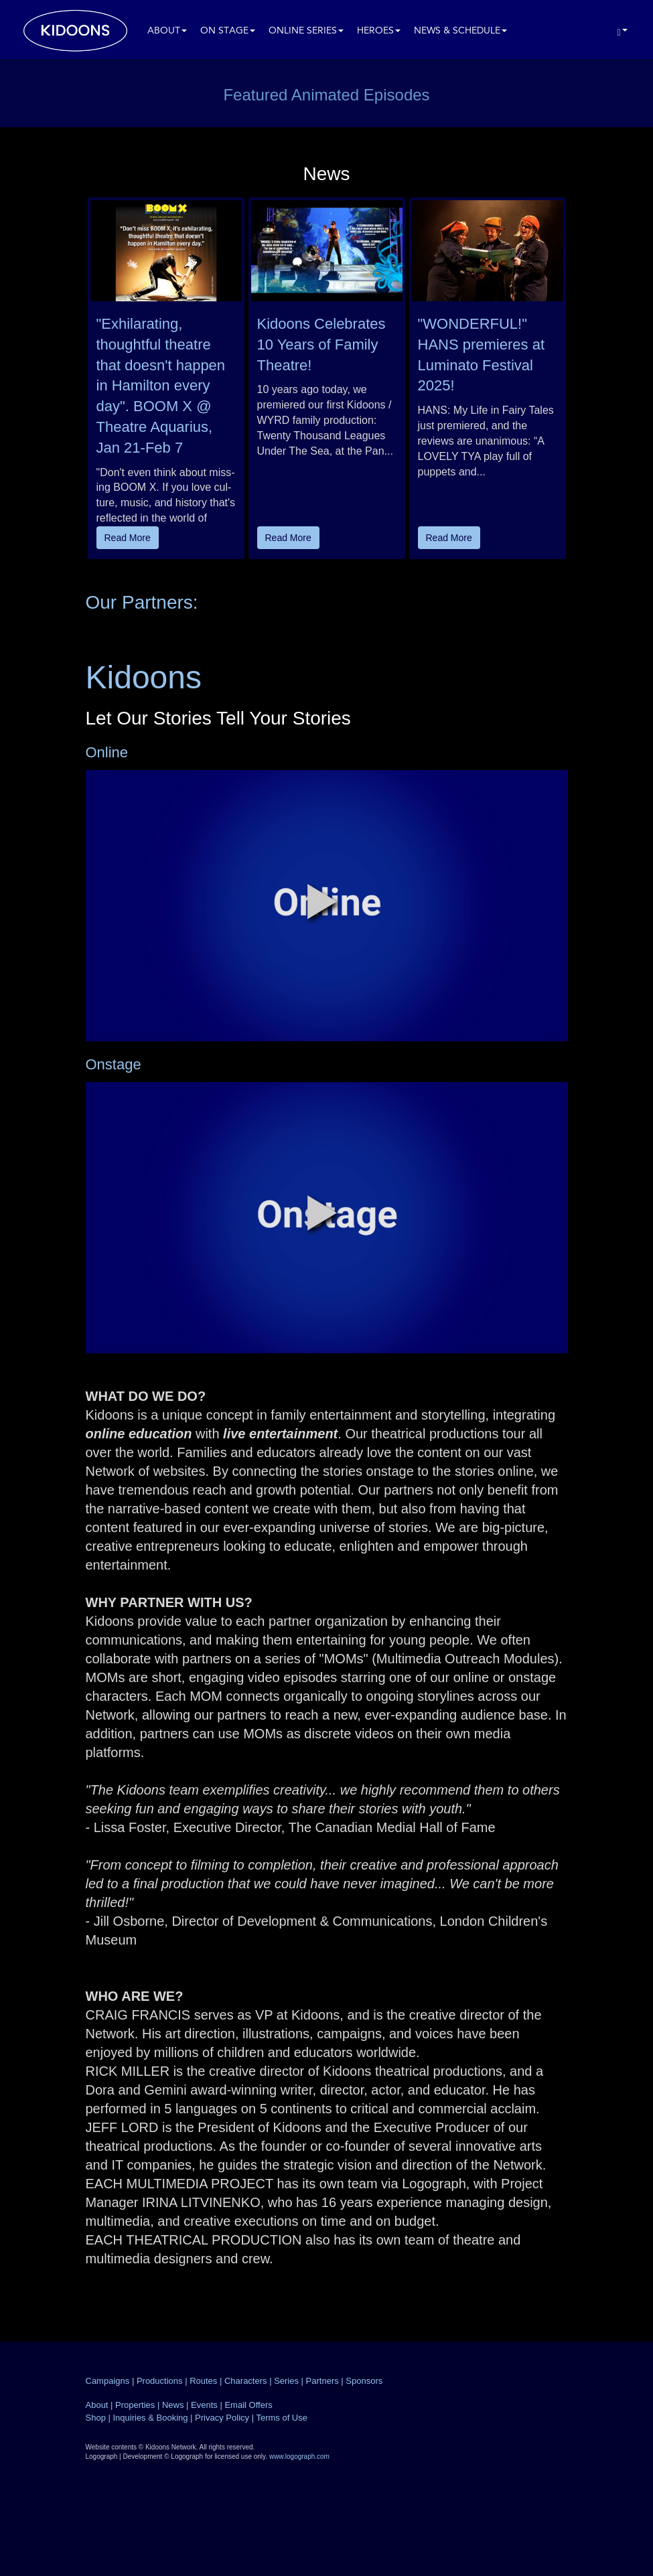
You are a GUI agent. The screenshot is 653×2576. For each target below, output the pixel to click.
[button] (322, 901)
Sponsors (364, 2381)
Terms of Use (281, 2418)
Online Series (306, 31)
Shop (96, 2418)
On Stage (227, 31)
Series (286, 2381)
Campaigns (108, 2381)
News (173, 2405)
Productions (160, 2381)
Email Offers (248, 2405)
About (167, 31)
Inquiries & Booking (150, 2418)
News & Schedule (460, 31)
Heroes (379, 31)
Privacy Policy (222, 2418)
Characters (245, 2381)
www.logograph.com (299, 2456)
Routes (203, 2381)
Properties (135, 2405)
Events (204, 2405)
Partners (322, 2381)
